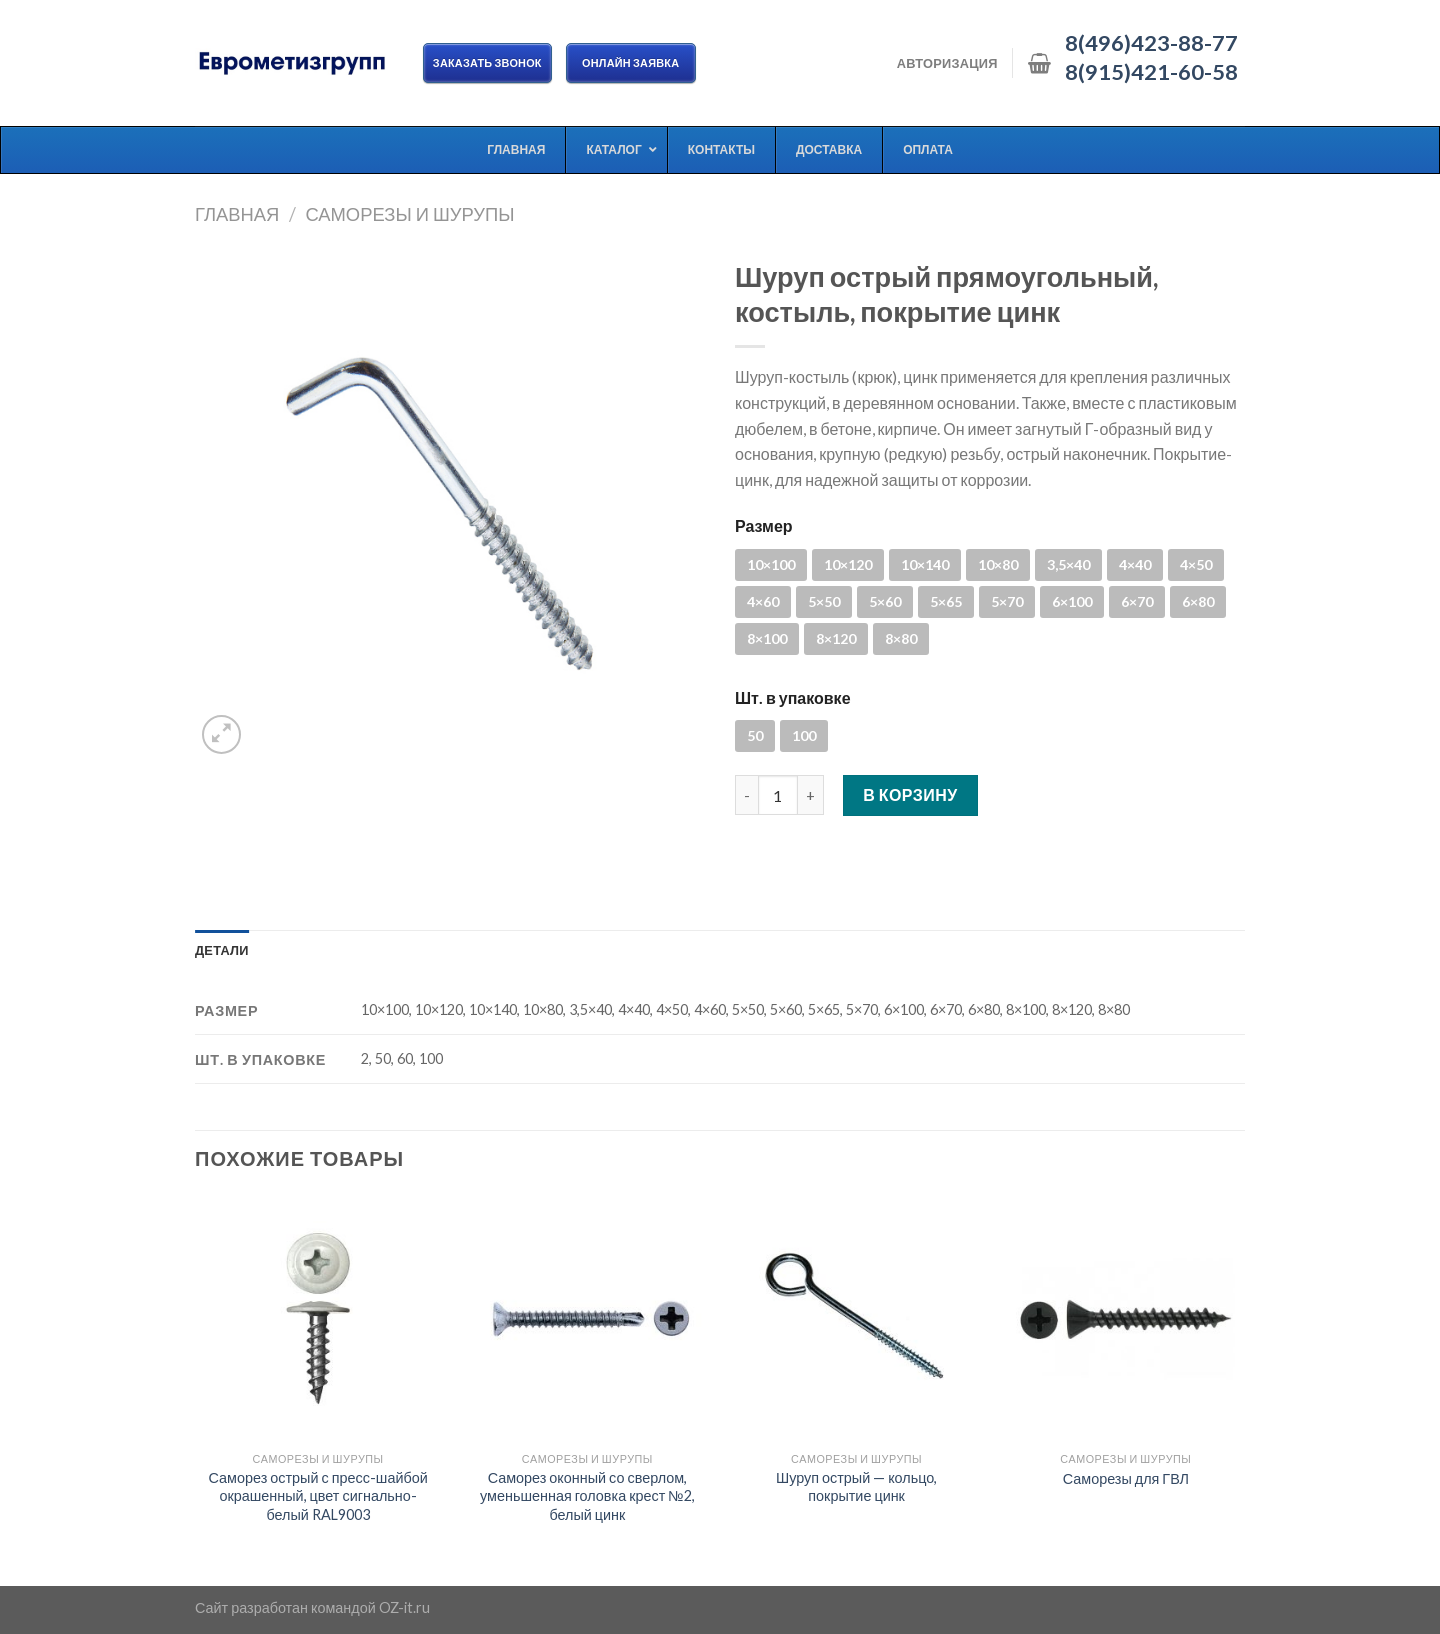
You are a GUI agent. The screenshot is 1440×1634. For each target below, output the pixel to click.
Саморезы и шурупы (409, 214)
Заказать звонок (487, 62)
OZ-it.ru (404, 1607)
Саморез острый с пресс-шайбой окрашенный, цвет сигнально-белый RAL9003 (318, 1496)
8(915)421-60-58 (1151, 72)
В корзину (910, 794)
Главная (237, 214)
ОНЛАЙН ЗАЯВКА (631, 62)
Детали (222, 950)
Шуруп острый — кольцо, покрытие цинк (856, 1487)
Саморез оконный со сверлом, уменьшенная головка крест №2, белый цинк (587, 1496)
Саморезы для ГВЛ (1126, 1478)
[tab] (222, 950)
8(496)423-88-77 (1151, 43)
